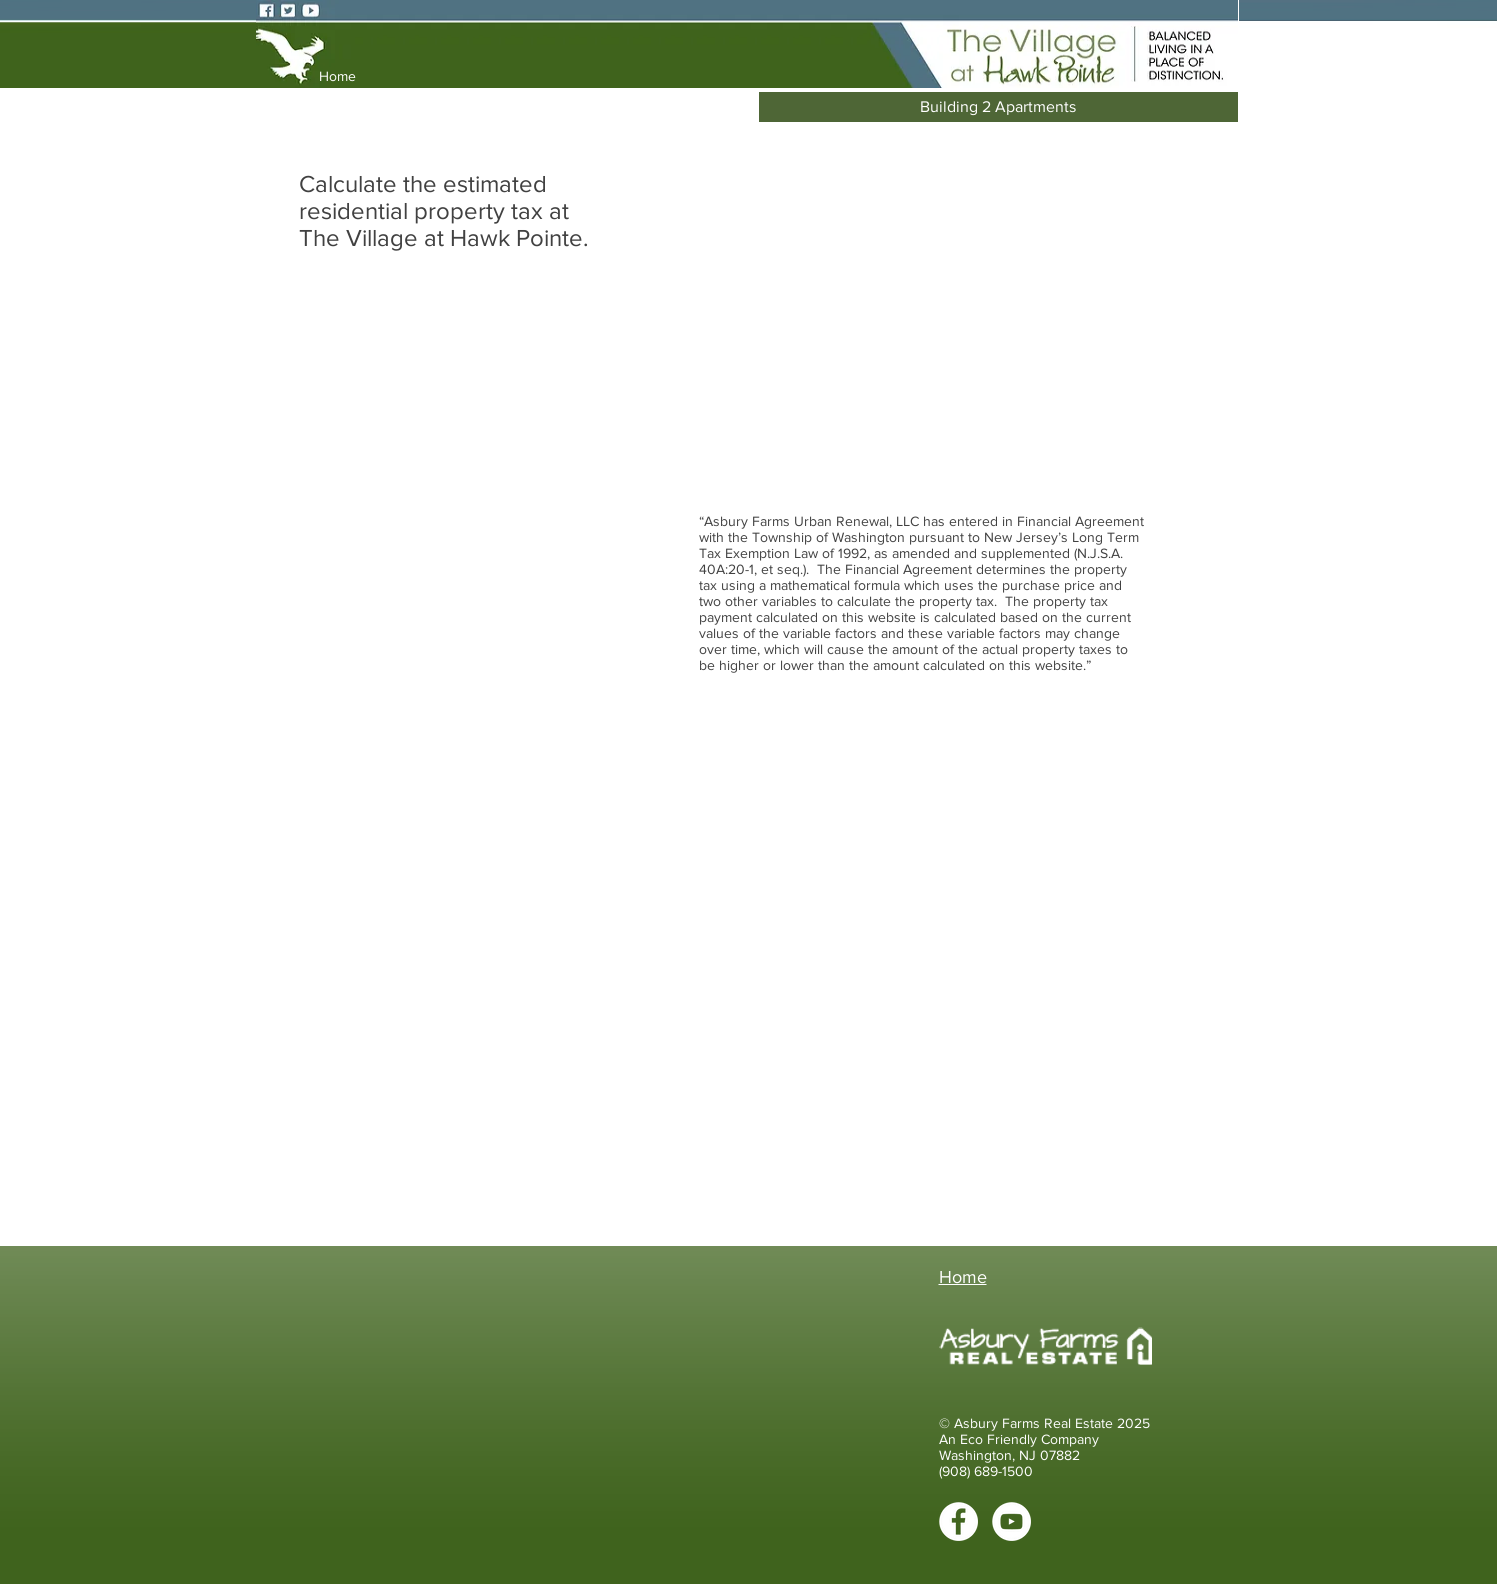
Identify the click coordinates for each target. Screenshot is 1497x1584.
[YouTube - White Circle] (1011, 1521)
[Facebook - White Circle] (958, 1521)
